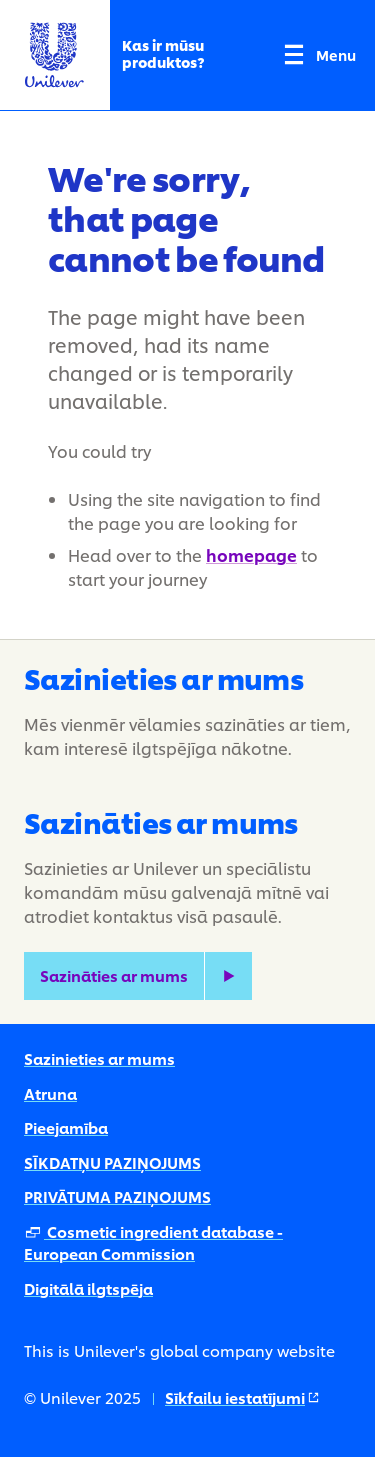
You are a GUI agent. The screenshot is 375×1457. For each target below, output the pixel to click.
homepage (251, 554)
